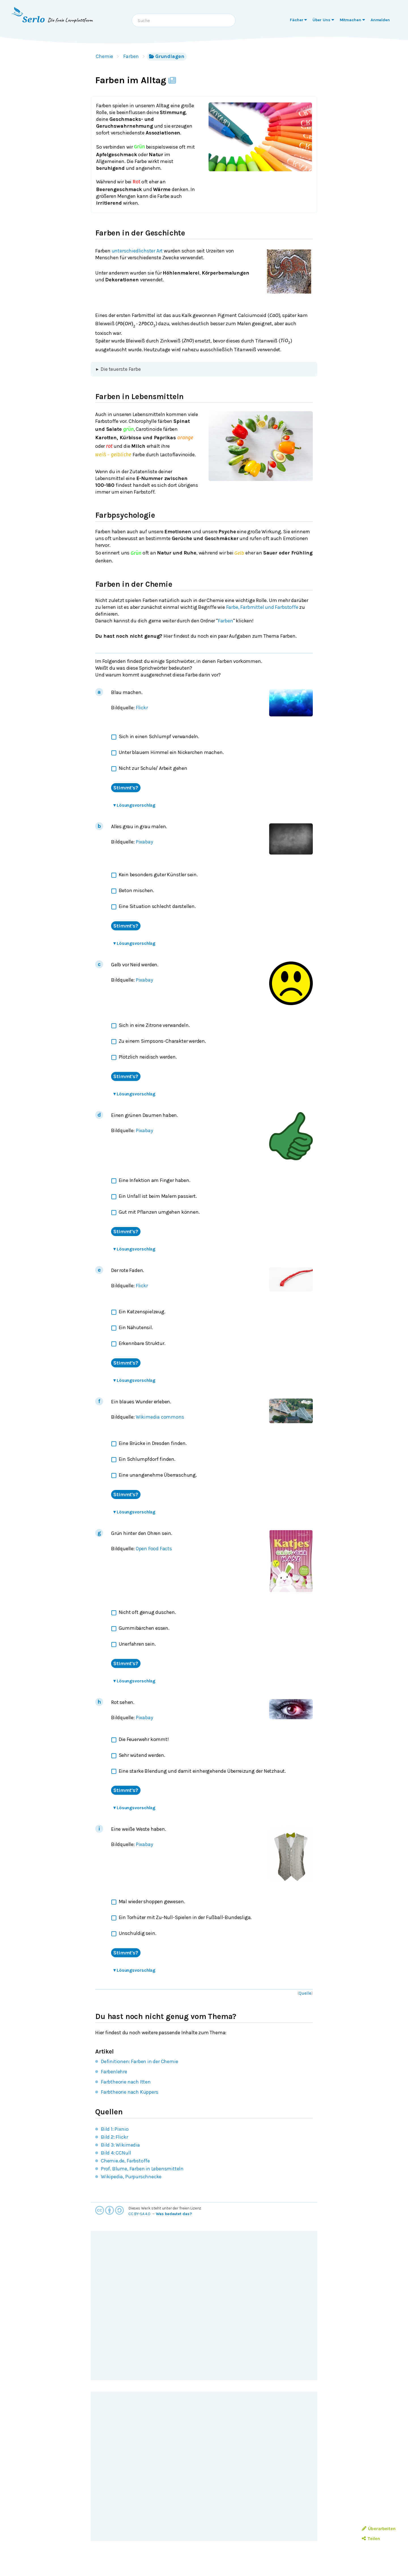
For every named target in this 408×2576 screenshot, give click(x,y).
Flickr (142, 708)
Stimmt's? (125, 788)
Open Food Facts (154, 1548)
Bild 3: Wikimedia (120, 2145)
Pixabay (144, 842)
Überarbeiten (379, 2528)
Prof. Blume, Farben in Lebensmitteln (142, 2169)
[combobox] (183, 20)
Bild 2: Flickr (114, 2137)
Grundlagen (166, 56)
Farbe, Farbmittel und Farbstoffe (262, 607)
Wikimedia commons (160, 1417)
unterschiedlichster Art (137, 251)
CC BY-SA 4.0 (139, 2213)
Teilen (371, 2538)
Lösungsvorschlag (134, 805)
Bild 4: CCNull (116, 2153)
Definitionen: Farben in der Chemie (139, 2061)
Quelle (305, 1993)
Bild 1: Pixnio (114, 2129)
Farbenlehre (114, 2071)
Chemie (104, 56)
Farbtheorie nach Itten (126, 2082)
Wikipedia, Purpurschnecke (131, 2177)
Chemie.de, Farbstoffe (125, 2161)
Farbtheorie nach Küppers (129, 2092)
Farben (131, 56)
